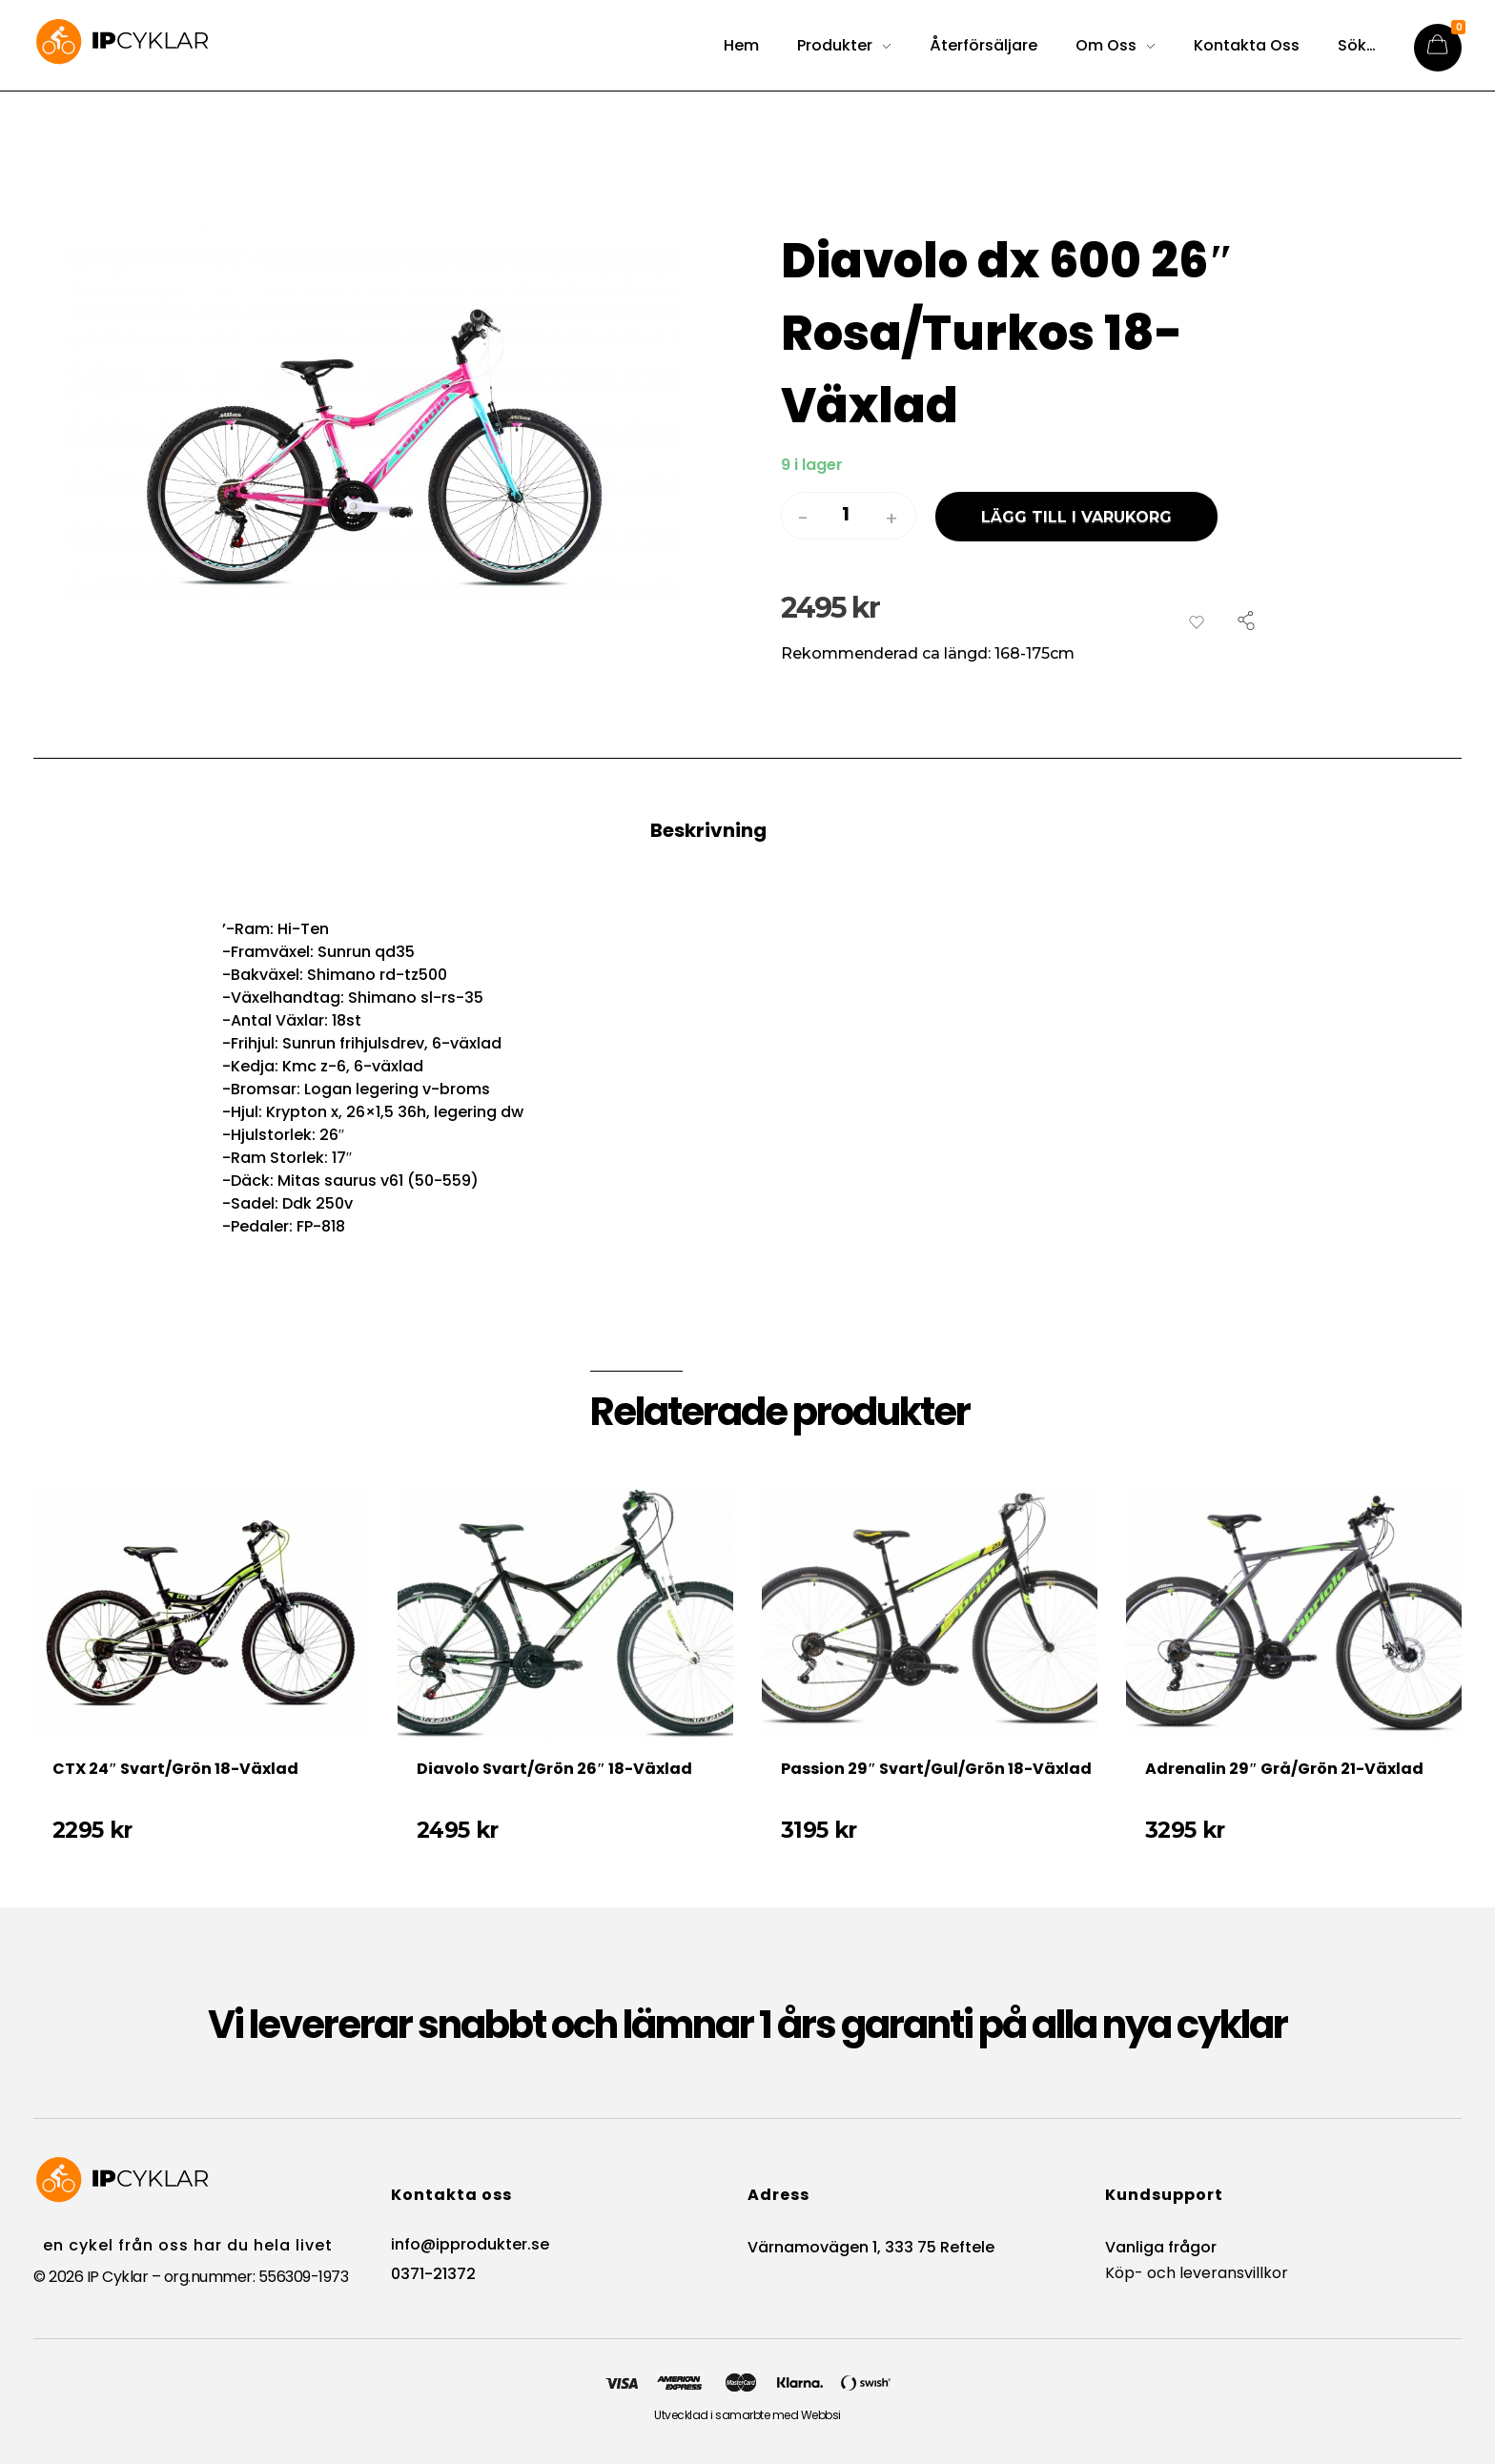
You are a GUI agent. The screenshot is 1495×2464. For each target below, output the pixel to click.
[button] (891, 518)
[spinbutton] (848, 515)
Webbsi (821, 2415)
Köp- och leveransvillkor (1196, 2273)
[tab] (748, 849)
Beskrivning (708, 830)
